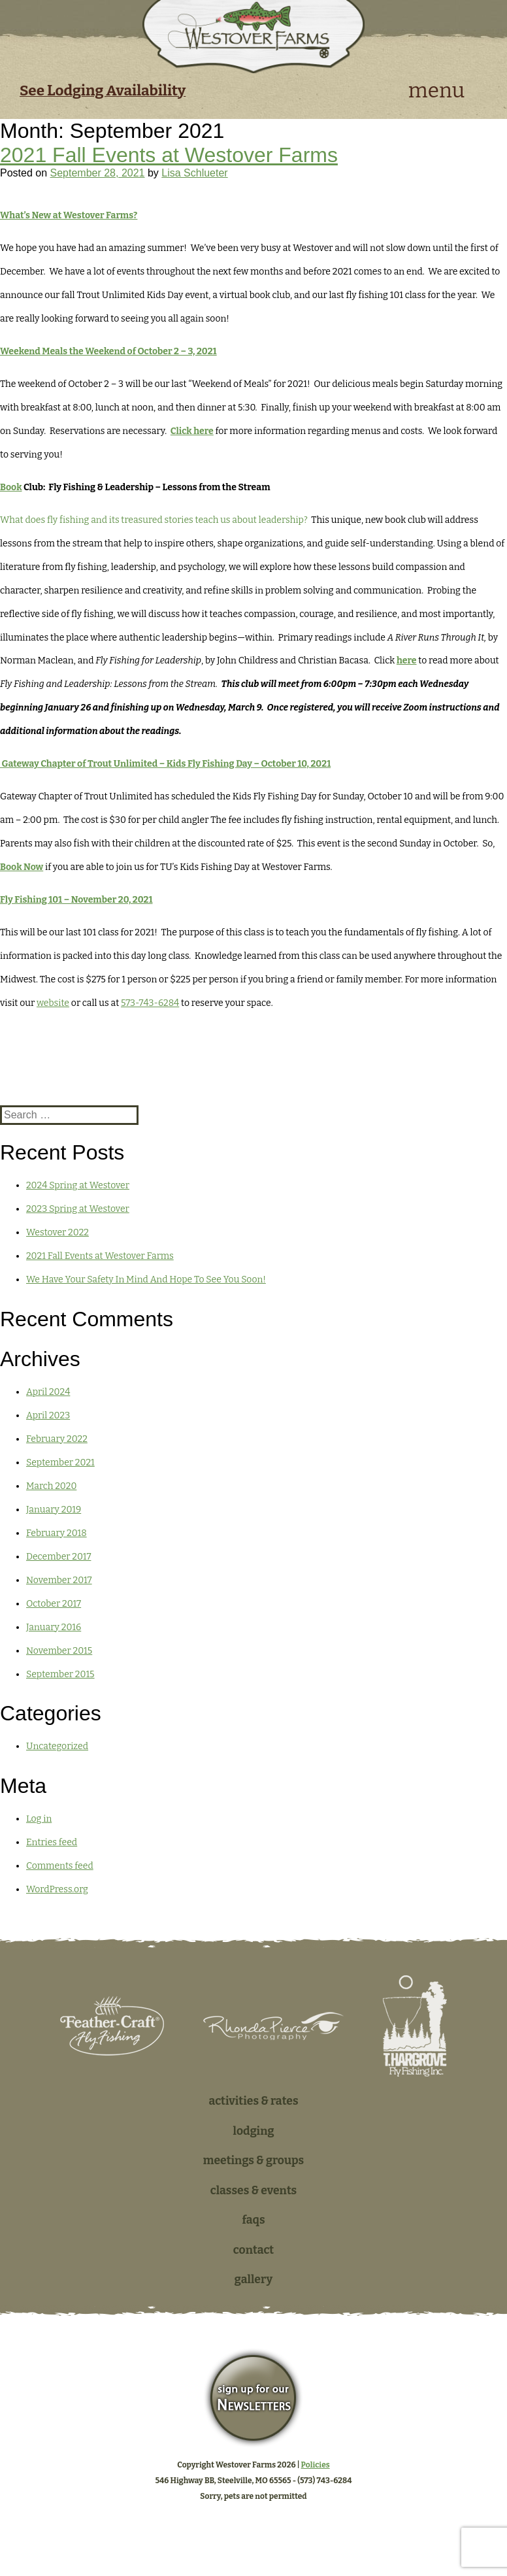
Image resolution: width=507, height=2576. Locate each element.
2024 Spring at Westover (77, 1185)
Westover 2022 (57, 1232)
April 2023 (48, 1415)
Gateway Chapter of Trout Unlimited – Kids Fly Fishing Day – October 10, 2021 (165, 763)
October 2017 (53, 1603)
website (53, 1003)
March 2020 (51, 1486)
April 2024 (48, 1391)
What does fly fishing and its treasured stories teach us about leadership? (155, 520)
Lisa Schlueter (194, 172)
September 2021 (60, 1462)
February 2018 (56, 1533)
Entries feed (51, 1842)
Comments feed (59, 1865)
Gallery (253, 2279)
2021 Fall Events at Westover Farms (169, 155)
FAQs (253, 2220)
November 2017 (59, 1580)
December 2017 (58, 1556)
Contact (253, 2250)
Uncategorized (57, 1746)
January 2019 (53, 1509)
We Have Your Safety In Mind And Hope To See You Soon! (146, 1279)
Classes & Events (253, 2191)
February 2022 (57, 1439)
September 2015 (60, 1674)
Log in (39, 1818)
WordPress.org (57, 1889)
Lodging (253, 2131)
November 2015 (59, 1650)
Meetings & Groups (253, 2160)
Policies (315, 2464)
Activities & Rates (253, 2101)
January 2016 (53, 1627)
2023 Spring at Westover (77, 1208)
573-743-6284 (150, 1003)
